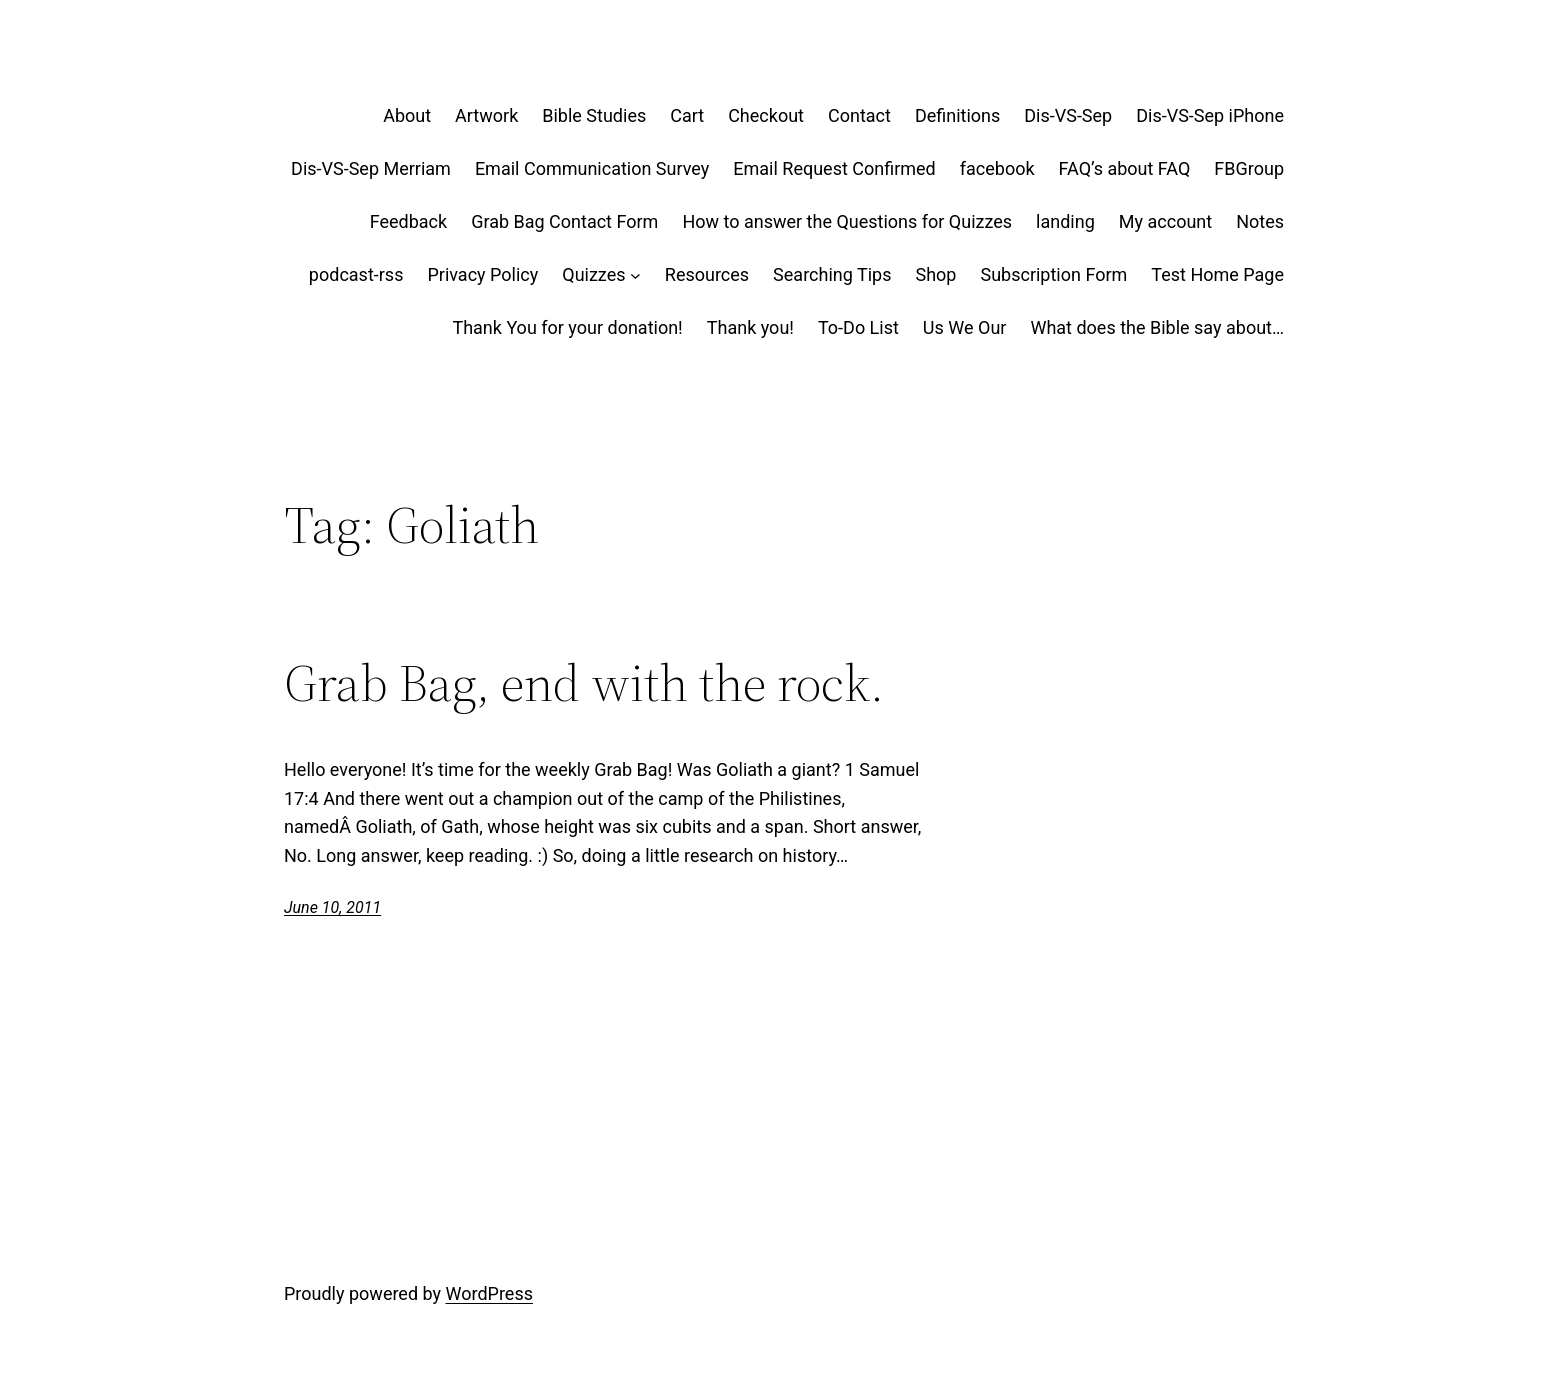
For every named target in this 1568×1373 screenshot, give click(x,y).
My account (1165, 221)
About (407, 115)
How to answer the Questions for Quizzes (847, 221)
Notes (1260, 221)
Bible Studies (594, 115)
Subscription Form (1053, 274)
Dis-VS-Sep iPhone (1210, 115)
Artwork (486, 115)
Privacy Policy (482, 274)
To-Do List (858, 327)
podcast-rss (356, 274)
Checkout (766, 115)
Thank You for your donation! (567, 327)
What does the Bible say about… (1157, 327)
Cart (687, 115)
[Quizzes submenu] (635, 275)
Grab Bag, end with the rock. (584, 683)
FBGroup (1249, 168)
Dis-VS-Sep (1068, 115)
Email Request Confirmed (834, 168)
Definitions (957, 115)
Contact (859, 115)
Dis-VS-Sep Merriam (371, 168)
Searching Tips (832, 274)
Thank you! (750, 327)
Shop (935, 274)
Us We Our (965, 327)
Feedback (408, 221)
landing (1065, 221)
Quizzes (593, 274)
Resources (707, 274)
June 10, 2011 (332, 907)
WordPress (489, 1293)
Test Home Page (1217, 274)
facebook (997, 168)
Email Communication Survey (592, 168)
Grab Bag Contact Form (564, 221)
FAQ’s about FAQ (1125, 168)
